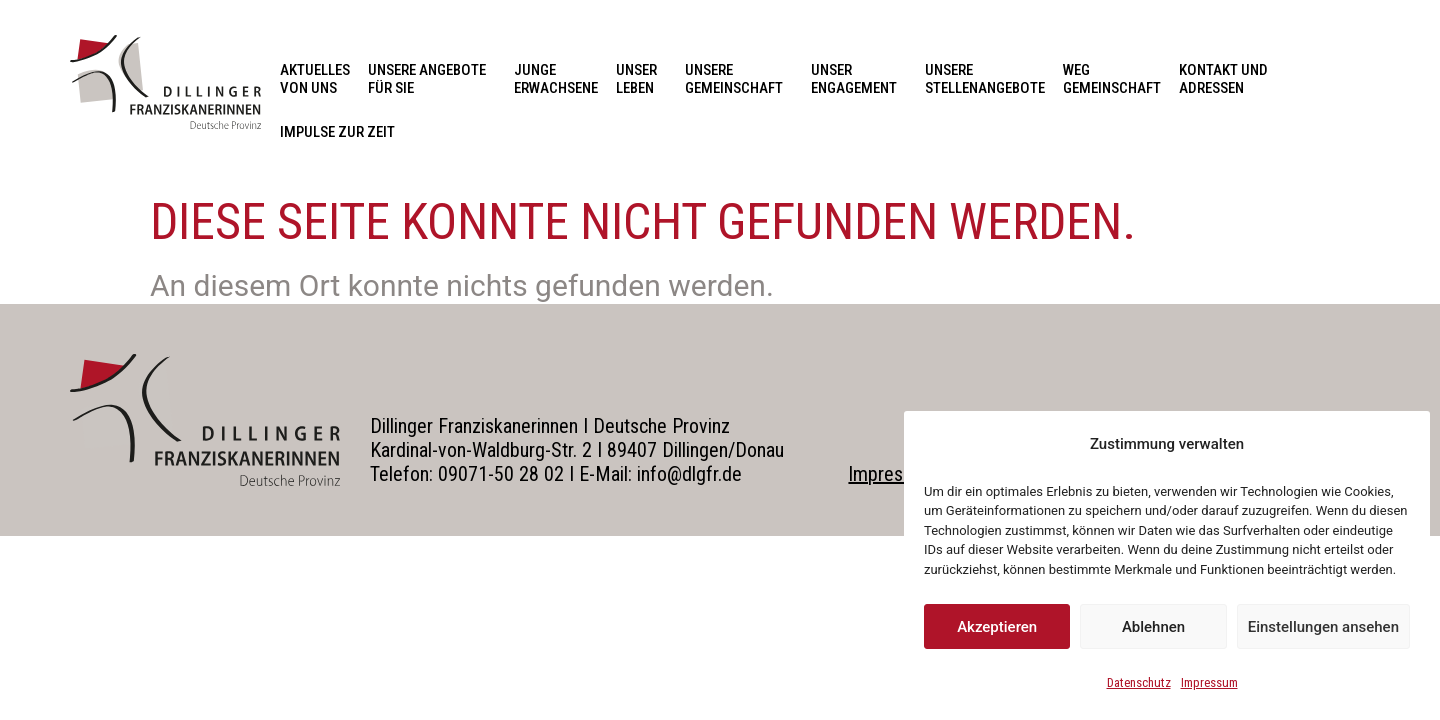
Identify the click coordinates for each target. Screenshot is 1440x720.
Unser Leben (641, 79)
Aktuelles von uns (315, 79)
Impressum (1209, 682)
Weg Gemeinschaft (1112, 79)
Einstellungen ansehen (1323, 627)
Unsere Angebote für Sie (432, 79)
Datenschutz (1139, 682)
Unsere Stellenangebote (985, 79)
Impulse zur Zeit (337, 132)
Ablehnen (1153, 627)
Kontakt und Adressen (1228, 79)
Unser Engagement (859, 79)
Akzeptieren (997, 627)
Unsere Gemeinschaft (739, 79)
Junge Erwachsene (556, 79)
